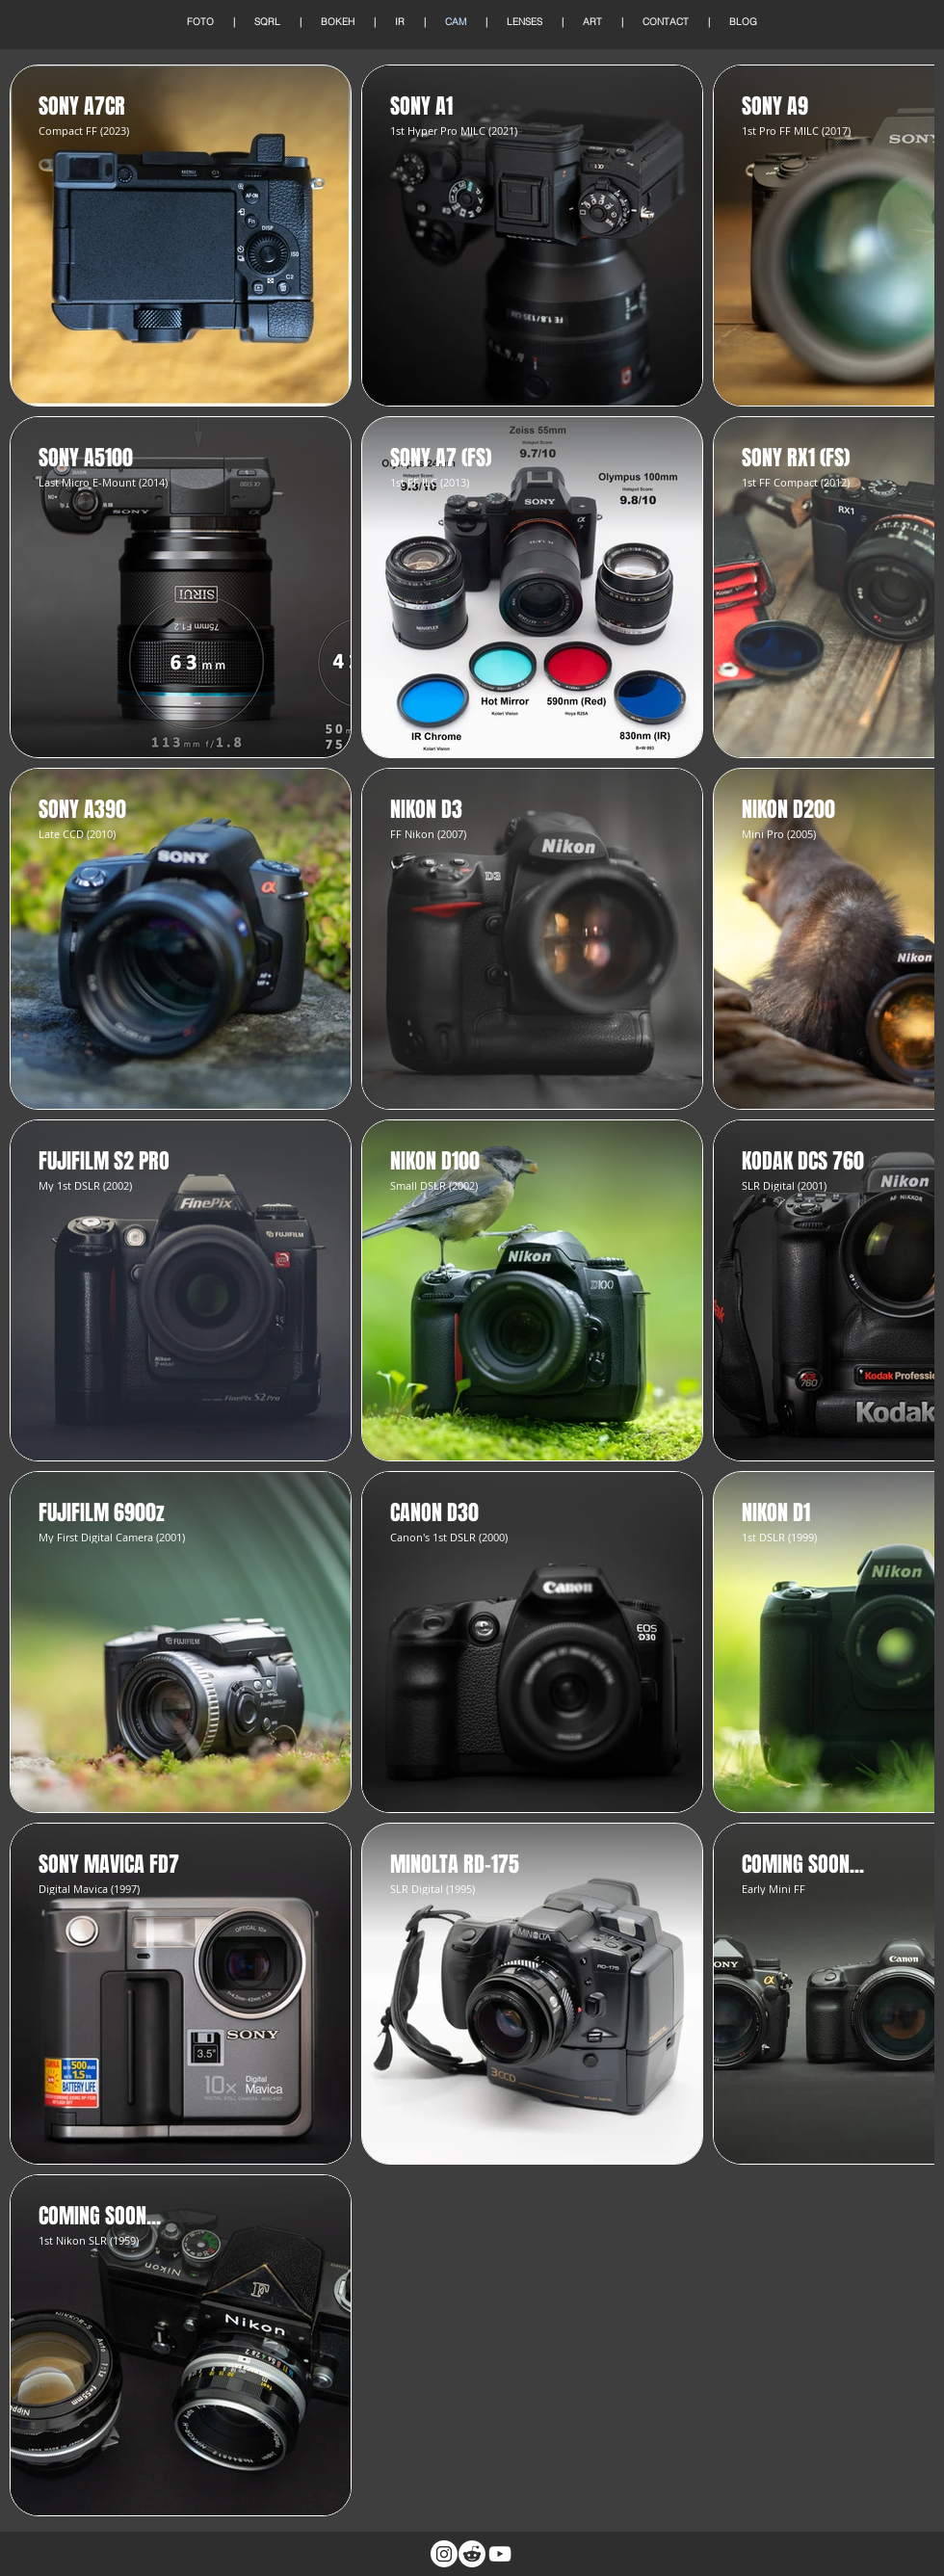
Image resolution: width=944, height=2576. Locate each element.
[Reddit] (472, 2553)
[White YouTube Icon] (499, 2553)
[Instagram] (444, 2553)
